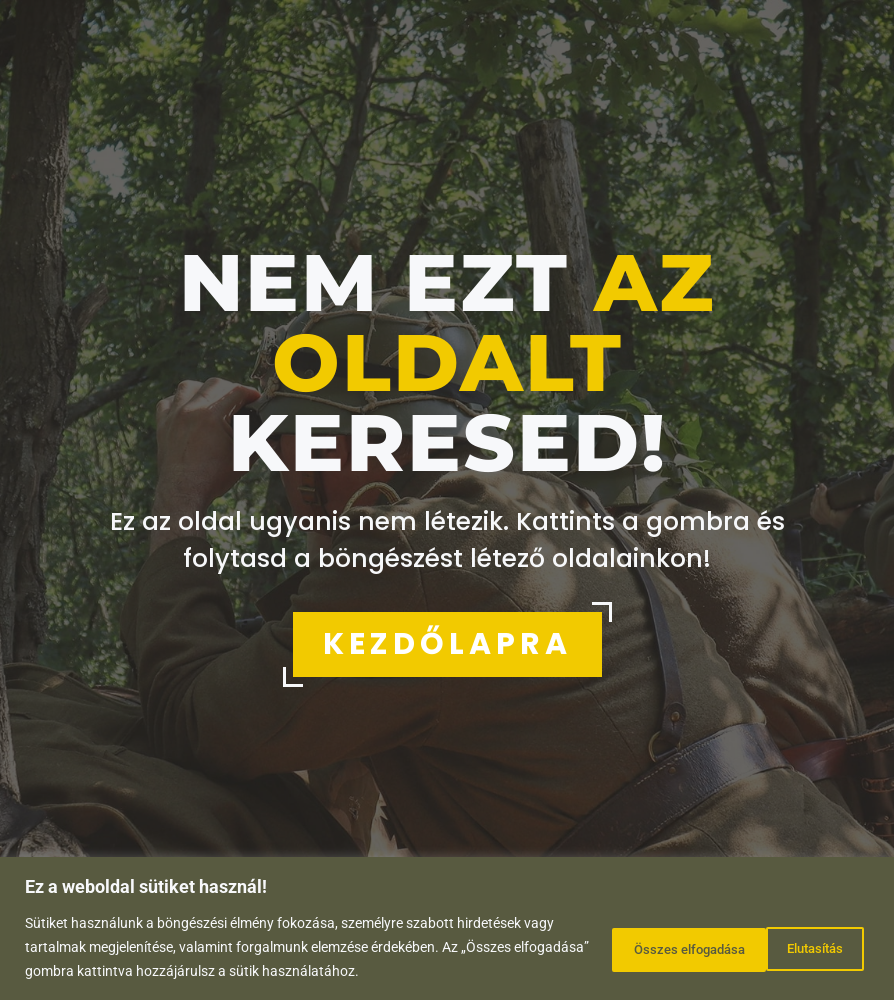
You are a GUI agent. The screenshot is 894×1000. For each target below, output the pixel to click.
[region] (447, 928)
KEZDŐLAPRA (447, 644)
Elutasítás (621, 947)
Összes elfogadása (779, 947)
